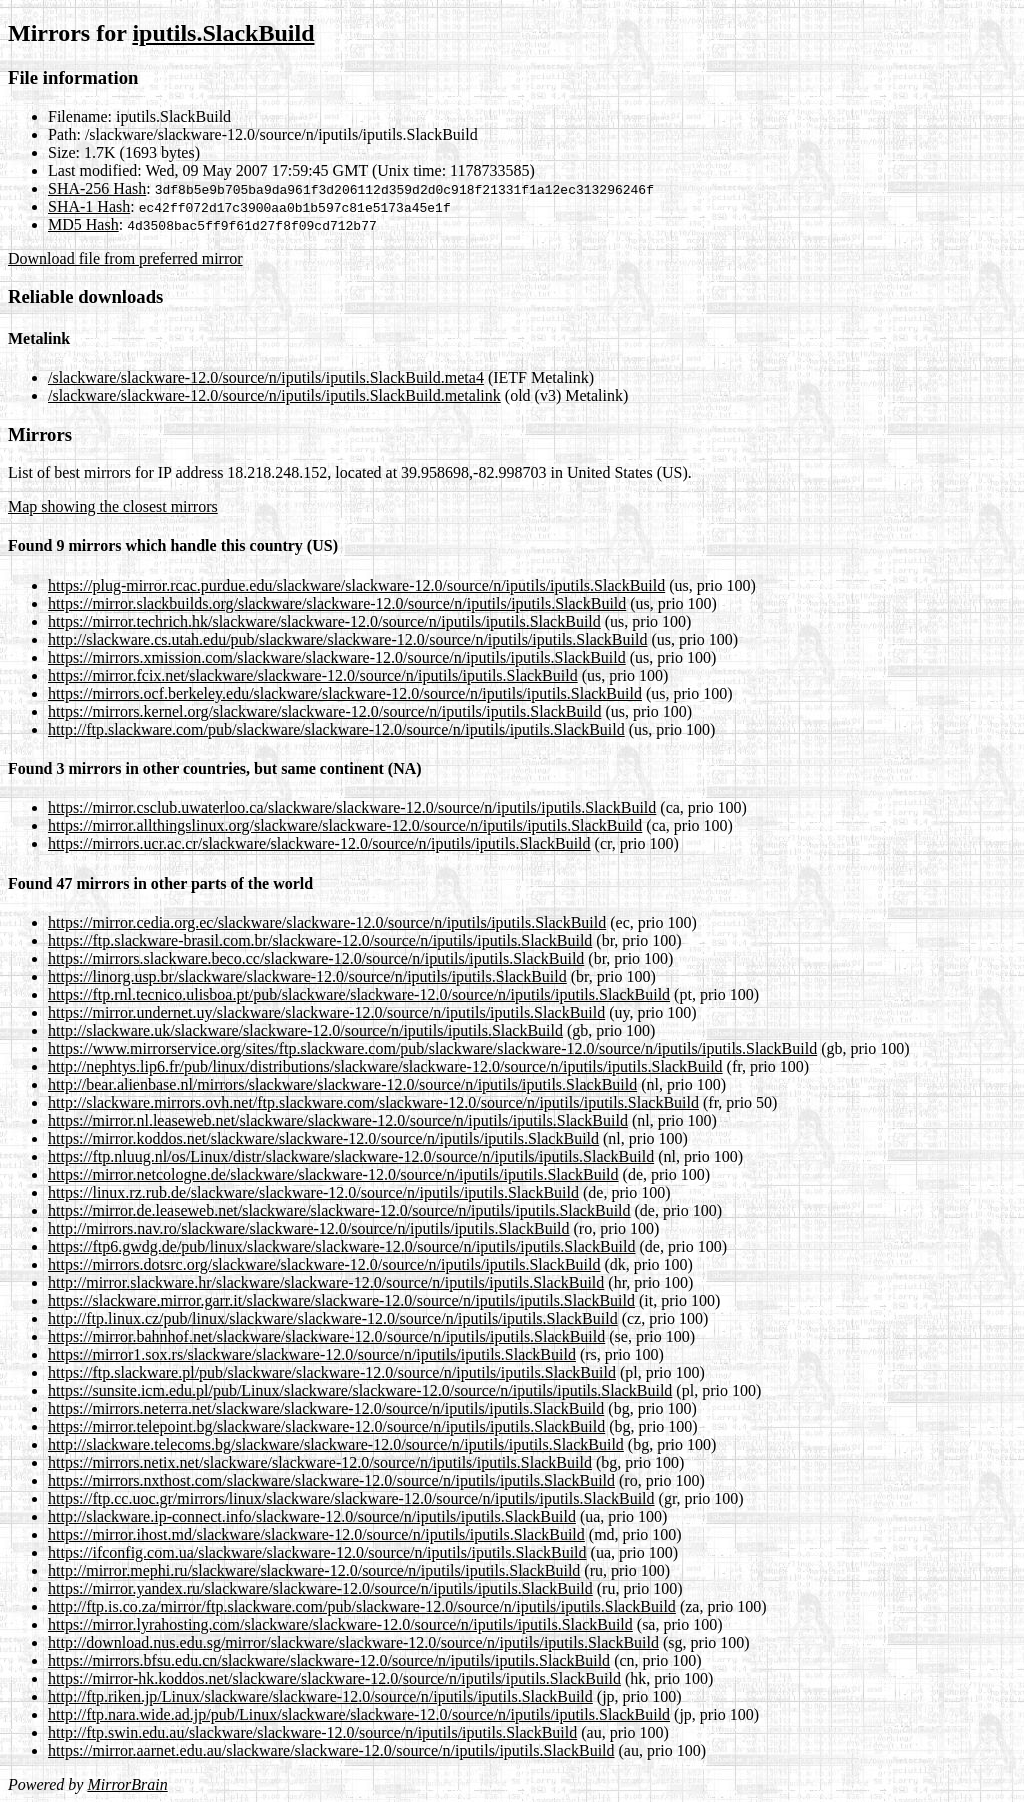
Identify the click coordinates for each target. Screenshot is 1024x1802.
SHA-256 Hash (97, 188)
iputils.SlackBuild (223, 33)
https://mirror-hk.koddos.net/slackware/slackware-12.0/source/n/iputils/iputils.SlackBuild (334, 1678)
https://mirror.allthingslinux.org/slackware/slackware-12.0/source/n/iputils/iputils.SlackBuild (345, 825)
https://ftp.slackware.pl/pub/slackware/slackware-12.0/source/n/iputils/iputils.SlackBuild (332, 1372)
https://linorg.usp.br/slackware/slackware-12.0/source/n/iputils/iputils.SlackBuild (307, 976)
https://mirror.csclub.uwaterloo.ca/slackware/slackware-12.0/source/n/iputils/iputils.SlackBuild (352, 807)
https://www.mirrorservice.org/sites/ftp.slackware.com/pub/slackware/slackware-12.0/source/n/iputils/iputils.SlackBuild (432, 1048)
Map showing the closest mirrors (113, 506)
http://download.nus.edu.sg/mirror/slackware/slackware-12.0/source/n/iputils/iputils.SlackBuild (353, 1642)
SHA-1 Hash (89, 206)
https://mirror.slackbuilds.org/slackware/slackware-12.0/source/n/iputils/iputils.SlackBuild (337, 603)
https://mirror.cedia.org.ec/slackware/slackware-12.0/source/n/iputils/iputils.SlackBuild (327, 922)
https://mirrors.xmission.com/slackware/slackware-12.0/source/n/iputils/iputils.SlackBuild (337, 657)
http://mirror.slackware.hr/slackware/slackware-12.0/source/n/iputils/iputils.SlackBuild (326, 1282)
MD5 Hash (83, 224)
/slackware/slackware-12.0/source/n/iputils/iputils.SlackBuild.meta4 (266, 377)
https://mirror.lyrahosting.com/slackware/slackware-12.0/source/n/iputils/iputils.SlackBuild (340, 1624)
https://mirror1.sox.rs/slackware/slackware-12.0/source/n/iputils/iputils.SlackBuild (312, 1354)
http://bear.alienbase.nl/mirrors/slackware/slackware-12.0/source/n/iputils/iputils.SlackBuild (342, 1084)
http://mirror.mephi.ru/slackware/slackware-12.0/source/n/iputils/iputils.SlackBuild (314, 1570)
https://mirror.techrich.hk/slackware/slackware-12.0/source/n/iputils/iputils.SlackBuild (324, 621)
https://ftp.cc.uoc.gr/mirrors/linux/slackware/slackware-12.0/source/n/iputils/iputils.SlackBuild (351, 1498)
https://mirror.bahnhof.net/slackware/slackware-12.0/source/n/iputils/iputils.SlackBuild (326, 1336)
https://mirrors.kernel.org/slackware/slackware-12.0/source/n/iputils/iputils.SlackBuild (324, 711)
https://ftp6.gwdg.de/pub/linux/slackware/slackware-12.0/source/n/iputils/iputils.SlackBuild (341, 1246)
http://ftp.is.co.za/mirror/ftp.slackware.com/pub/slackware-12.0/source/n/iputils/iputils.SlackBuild (362, 1606)
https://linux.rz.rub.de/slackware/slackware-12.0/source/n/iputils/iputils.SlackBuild (313, 1192)
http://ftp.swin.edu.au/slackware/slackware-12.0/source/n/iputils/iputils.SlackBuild (312, 1732)
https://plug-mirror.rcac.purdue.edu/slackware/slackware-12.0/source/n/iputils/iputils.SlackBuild (356, 585)
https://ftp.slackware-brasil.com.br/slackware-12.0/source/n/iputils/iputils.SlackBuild (320, 940)
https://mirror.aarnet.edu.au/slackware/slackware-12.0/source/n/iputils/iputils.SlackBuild (331, 1750)
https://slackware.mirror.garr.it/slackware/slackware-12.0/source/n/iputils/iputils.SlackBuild (341, 1300)
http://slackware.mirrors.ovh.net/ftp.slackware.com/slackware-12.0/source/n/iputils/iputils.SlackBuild (373, 1102)
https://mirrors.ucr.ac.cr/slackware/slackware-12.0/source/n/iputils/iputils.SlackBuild (319, 843)
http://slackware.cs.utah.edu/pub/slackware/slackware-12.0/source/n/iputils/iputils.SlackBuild (347, 639)
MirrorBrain (127, 1784)
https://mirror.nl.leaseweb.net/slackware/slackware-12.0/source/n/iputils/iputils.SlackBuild (338, 1120)
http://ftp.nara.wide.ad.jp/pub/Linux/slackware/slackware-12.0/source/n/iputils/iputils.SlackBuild (359, 1714)
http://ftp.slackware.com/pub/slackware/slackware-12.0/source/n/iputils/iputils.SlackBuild (336, 729)
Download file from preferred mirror (125, 258)
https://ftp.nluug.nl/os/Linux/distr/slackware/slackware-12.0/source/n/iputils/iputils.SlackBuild (351, 1156)
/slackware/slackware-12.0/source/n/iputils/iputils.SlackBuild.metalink (274, 395)
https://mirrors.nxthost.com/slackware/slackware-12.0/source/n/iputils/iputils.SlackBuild (331, 1480)
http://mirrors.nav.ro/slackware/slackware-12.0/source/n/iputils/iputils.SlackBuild (309, 1228)
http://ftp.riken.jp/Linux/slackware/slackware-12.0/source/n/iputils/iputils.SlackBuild (320, 1696)
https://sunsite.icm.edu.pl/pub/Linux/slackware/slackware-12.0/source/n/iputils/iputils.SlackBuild (360, 1390)
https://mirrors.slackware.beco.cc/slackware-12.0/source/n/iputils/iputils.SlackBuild (316, 958)
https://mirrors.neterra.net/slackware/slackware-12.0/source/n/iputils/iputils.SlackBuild (326, 1408)
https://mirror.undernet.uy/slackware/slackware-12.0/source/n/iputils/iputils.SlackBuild (326, 1012)
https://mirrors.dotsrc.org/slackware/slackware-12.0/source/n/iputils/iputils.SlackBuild (324, 1264)
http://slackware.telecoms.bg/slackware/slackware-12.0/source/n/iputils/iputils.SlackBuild (336, 1444)
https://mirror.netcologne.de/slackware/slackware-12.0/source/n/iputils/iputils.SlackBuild (333, 1174)
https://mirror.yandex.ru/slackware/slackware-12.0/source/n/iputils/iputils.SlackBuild (320, 1588)
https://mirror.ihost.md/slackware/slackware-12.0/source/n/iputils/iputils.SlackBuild (316, 1534)
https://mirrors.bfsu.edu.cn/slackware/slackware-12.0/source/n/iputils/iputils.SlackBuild (329, 1660)
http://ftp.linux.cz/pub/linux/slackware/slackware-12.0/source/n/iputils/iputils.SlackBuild (333, 1318)
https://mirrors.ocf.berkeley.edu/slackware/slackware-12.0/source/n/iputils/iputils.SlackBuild (345, 693)
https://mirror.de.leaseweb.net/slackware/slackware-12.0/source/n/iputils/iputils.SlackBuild (339, 1210)
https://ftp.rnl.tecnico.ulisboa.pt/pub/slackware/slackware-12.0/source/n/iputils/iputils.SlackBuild (359, 994)
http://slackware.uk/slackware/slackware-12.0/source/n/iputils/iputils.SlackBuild (305, 1030)
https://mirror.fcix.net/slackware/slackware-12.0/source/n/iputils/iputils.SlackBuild (313, 675)
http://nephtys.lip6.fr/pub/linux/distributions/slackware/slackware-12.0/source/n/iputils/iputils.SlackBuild (385, 1066)
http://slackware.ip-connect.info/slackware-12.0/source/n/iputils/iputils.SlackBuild (312, 1516)
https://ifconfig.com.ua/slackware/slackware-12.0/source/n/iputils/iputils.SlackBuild (317, 1552)
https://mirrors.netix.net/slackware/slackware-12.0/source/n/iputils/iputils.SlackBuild (320, 1462)
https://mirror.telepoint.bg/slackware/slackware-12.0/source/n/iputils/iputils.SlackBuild (326, 1426)
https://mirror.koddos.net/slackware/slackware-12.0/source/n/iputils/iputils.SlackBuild (323, 1138)
